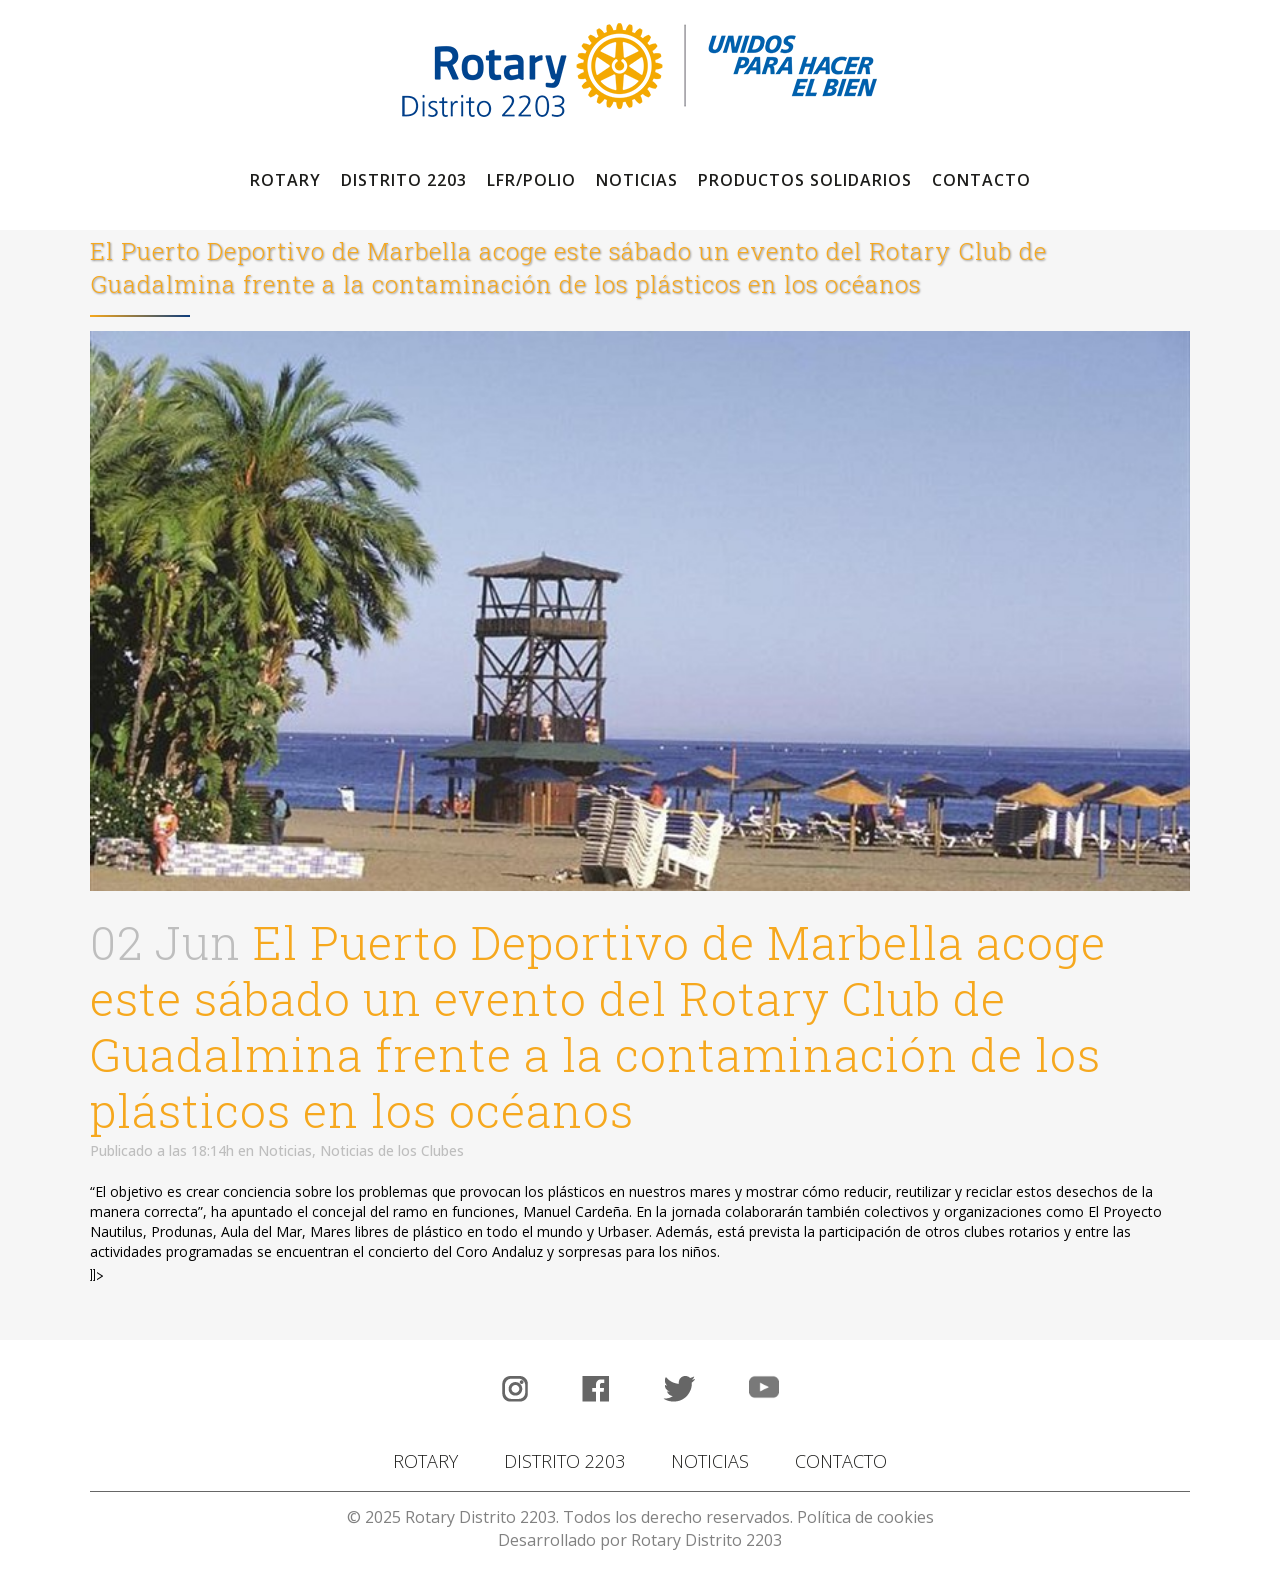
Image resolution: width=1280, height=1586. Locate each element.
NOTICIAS (710, 1461)
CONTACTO (841, 1461)
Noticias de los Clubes (392, 1150)
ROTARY (425, 1461)
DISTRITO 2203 (564, 1461)
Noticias (285, 1150)
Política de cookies (865, 1517)
